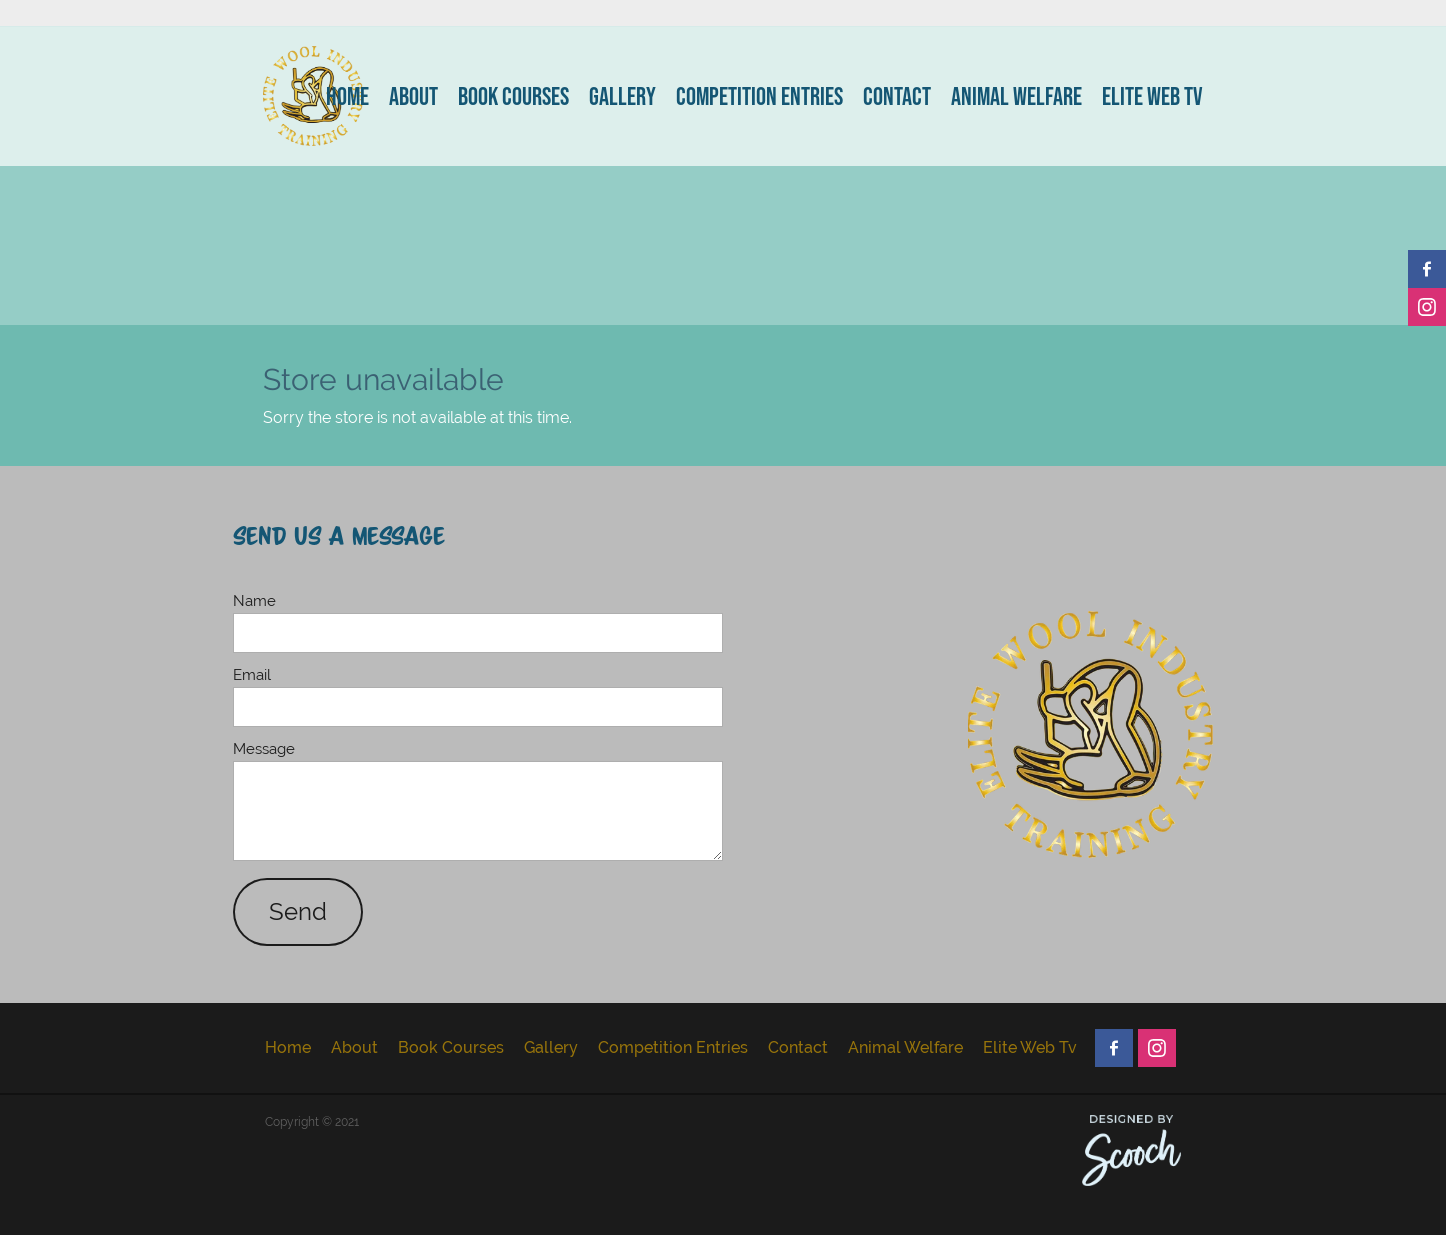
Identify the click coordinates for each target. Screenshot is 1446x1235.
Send (298, 911)
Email (252, 674)
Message (264, 748)
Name (254, 600)
